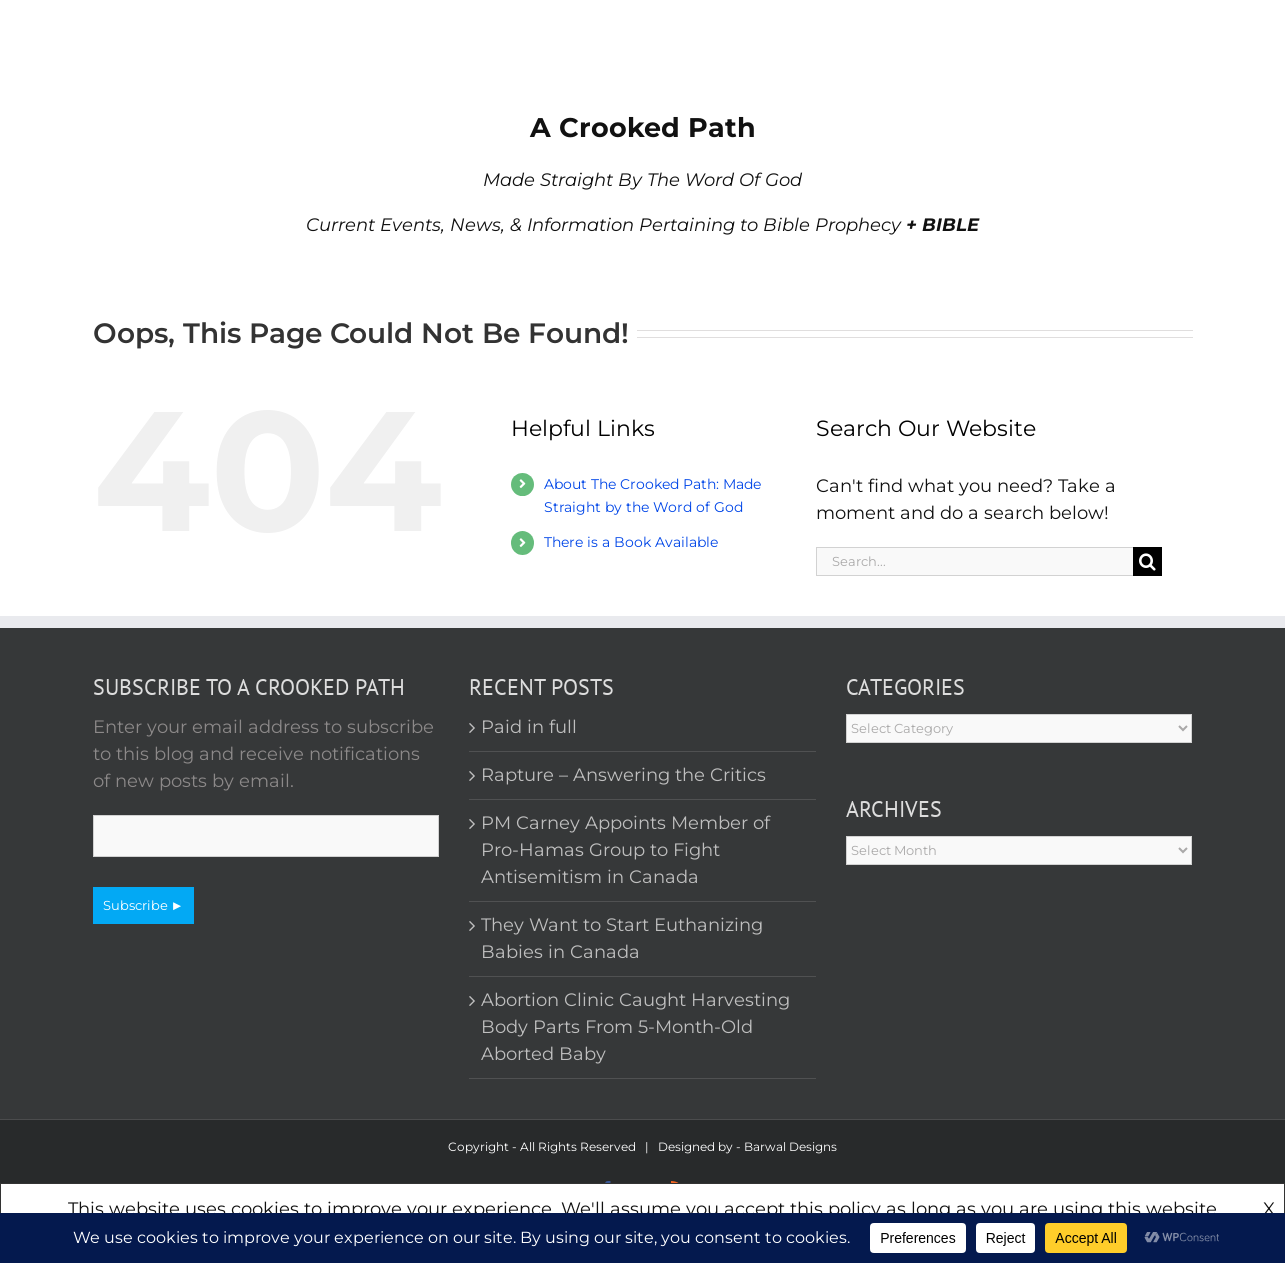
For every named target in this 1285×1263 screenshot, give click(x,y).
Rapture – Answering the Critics (623, 775)
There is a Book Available (631, 542)
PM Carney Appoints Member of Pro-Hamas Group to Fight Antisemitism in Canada (625, 850)
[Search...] (975, 561)
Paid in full (529, 727)
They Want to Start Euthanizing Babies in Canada (622, 938)
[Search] (1147, 561)
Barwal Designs (790, 1146)
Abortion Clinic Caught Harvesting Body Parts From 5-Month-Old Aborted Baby (635, 1027)
